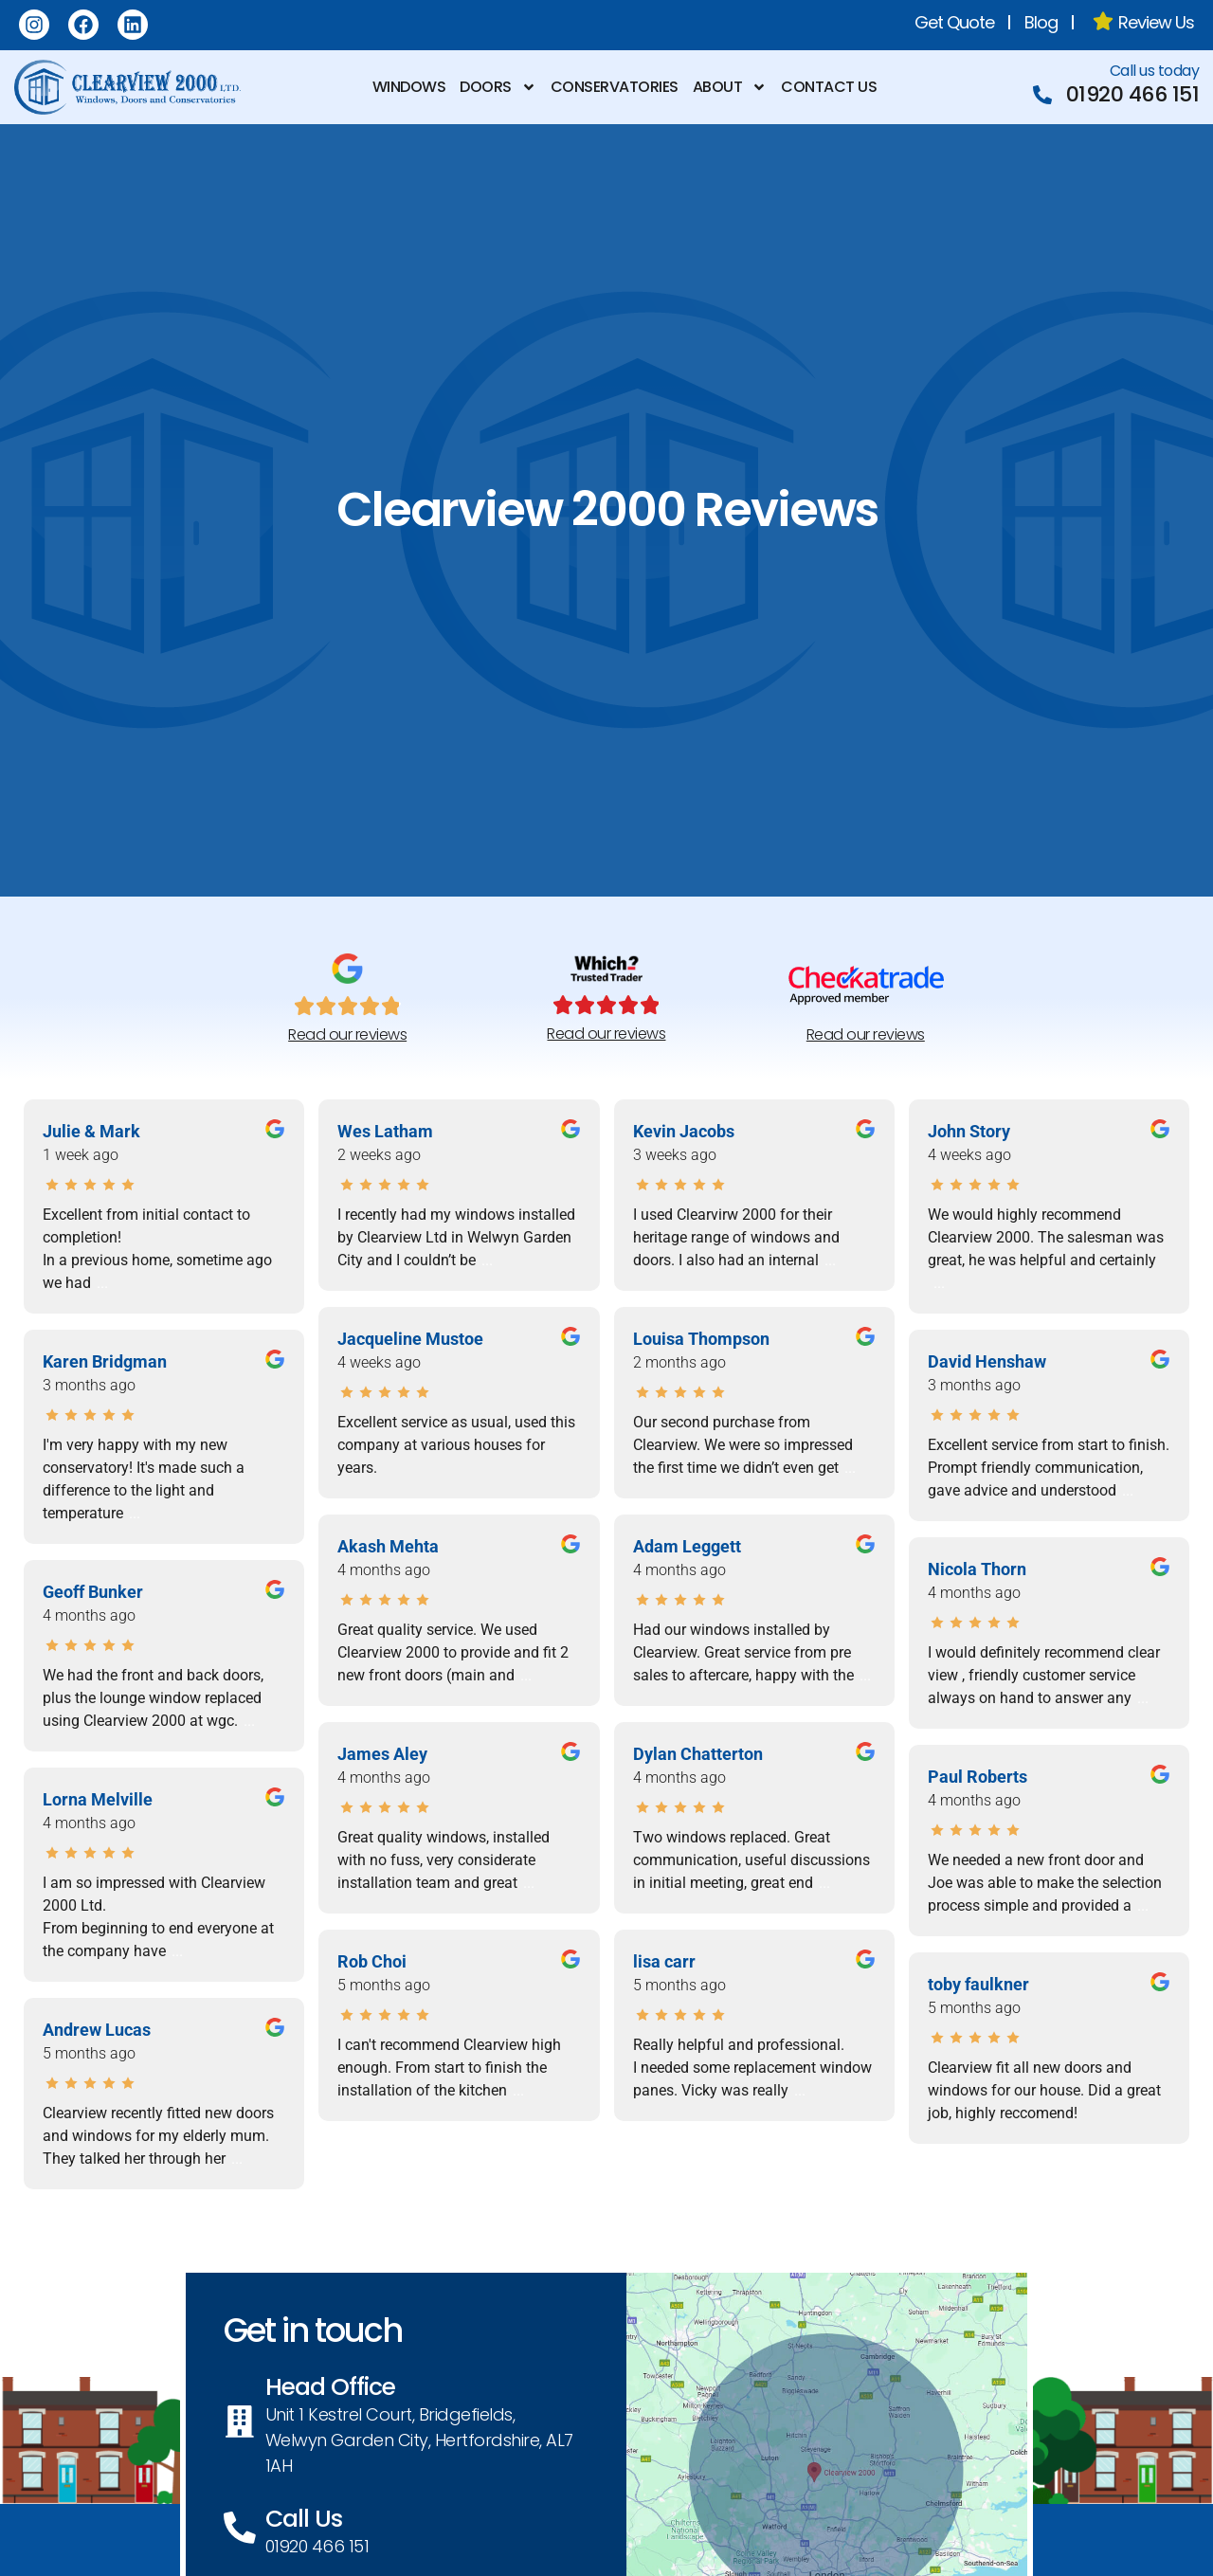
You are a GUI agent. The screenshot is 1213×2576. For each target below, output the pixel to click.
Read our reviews (347, 1034)
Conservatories (615, 87)
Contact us (829, 87)
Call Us (313, 2520)
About (730, 87)
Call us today (1155, 71)
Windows (409, 87)
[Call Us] (246, 2530)
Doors (498, 87)
